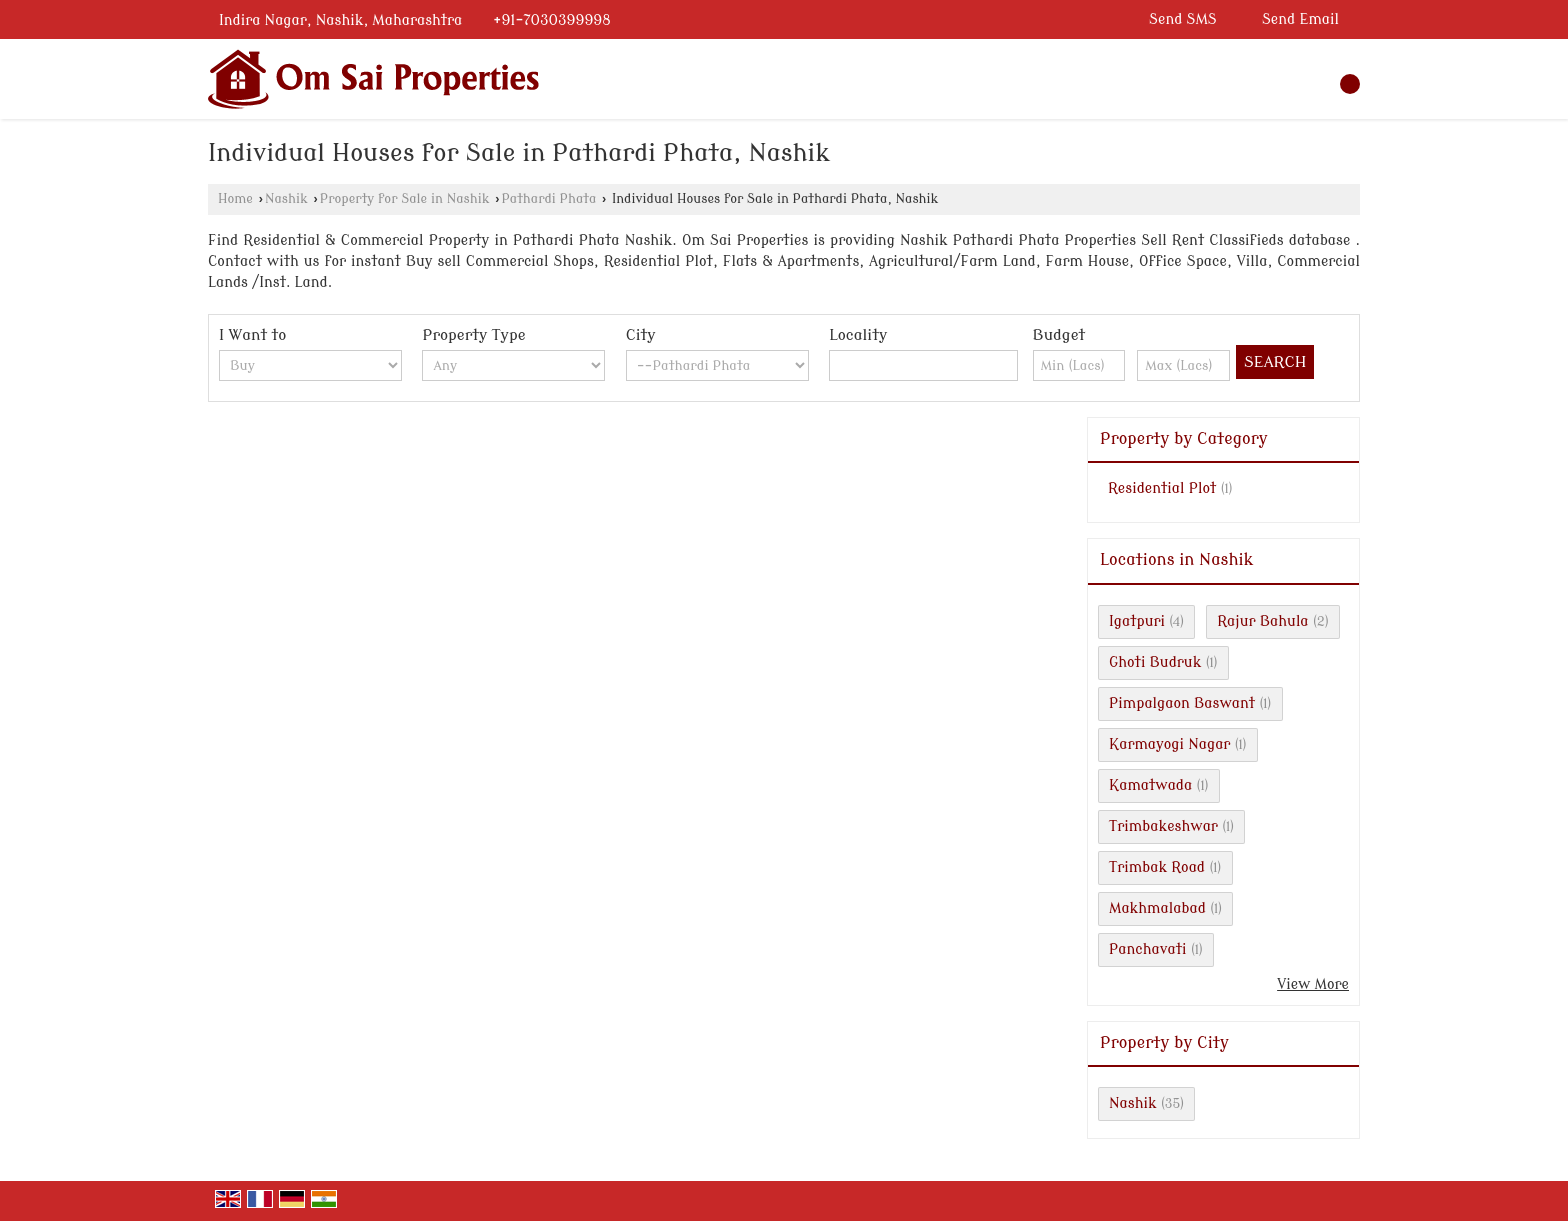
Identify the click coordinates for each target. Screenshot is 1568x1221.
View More (1313, 984)
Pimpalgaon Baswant (1182, 703)
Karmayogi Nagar (1169, 744)
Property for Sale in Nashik (405, 199)
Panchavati (1148, 949)
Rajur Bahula (1262, 621)
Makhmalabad (1157, 908)
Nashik (286, 199)
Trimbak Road (1157, 867)
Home (235, 199)
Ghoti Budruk (1155, 662)
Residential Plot (1162, 488)
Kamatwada (1150, 785)
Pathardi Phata (548, 199)
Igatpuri (1137, 621)
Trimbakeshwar (1163, 826)
